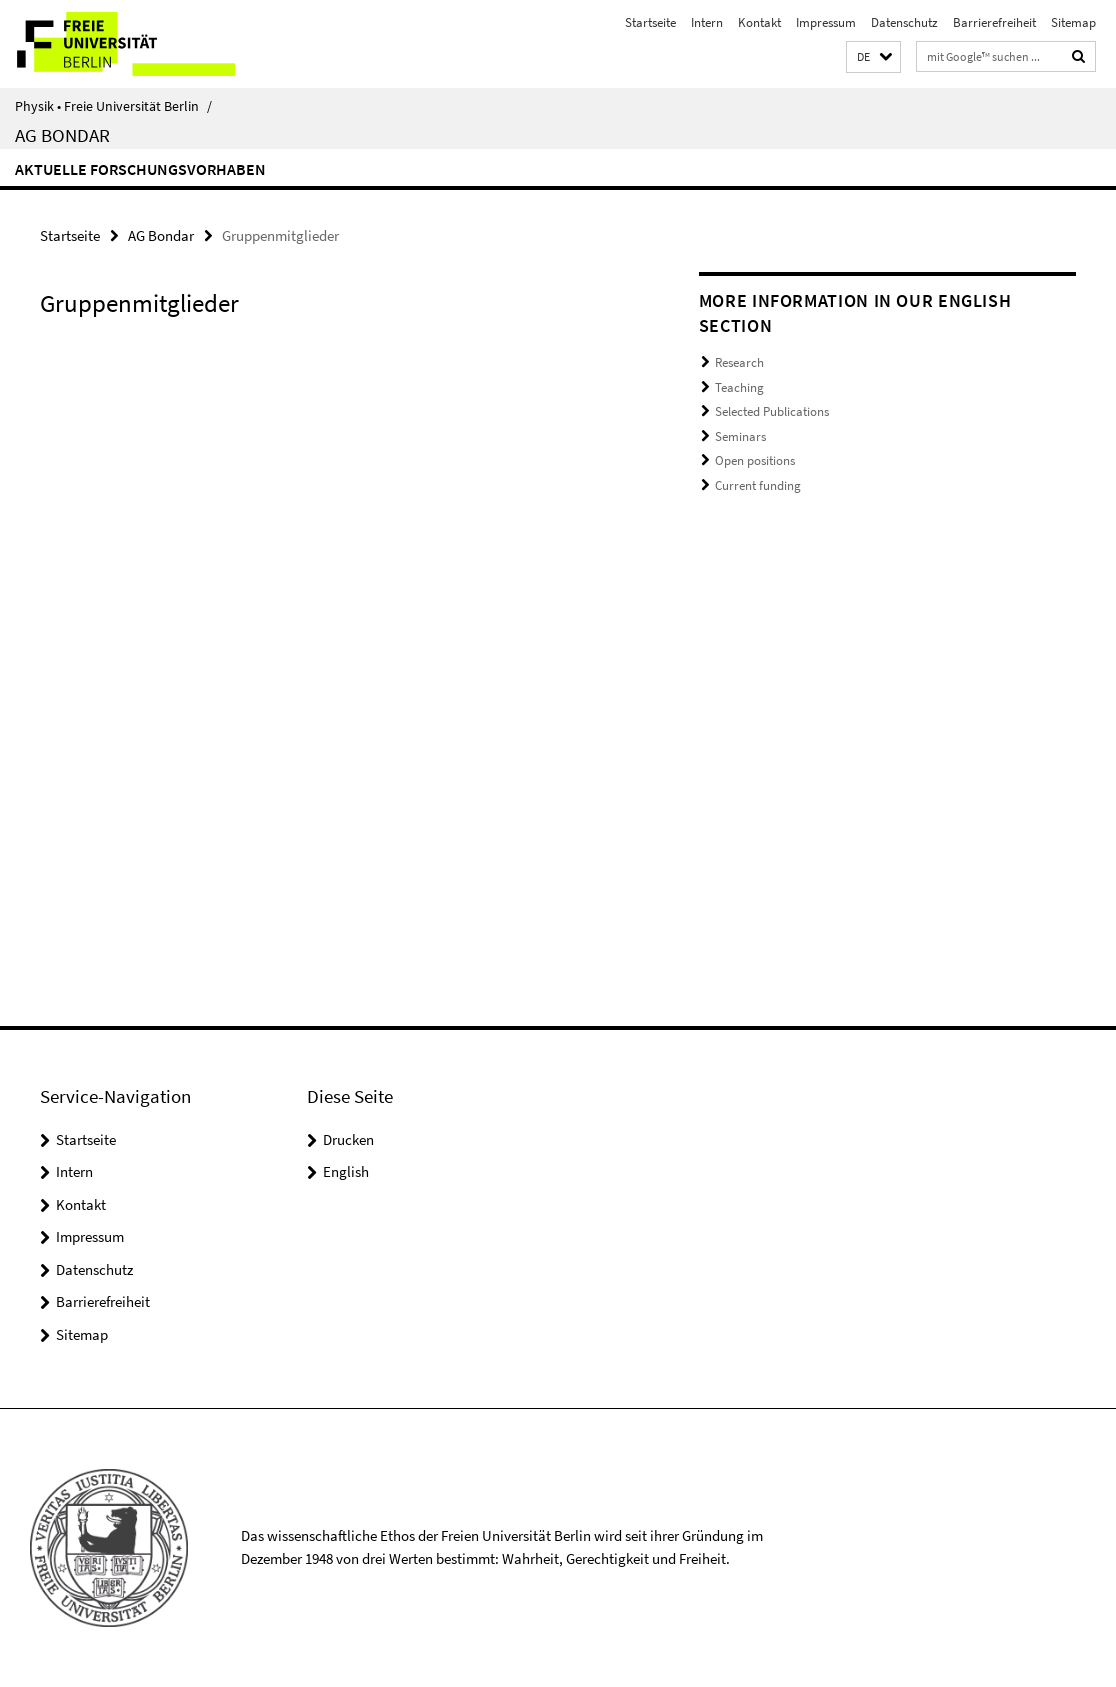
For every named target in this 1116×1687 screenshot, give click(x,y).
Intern (707, 22)
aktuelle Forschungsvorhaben (140, 169)
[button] (873, 57)
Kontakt (759, 22)
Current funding (758, 485)
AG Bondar (62, 135)
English (346, 1171)
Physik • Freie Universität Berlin (113, 106)
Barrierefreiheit (994, 22)
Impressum (826, 22)
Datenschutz (904, 22)
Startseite (650, 22)
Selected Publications (772, 411)
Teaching (739, 387)
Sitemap (1073, 22)
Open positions (755, 460)
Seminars (740, 436)
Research (739, 362)
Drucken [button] (348, 1139)
